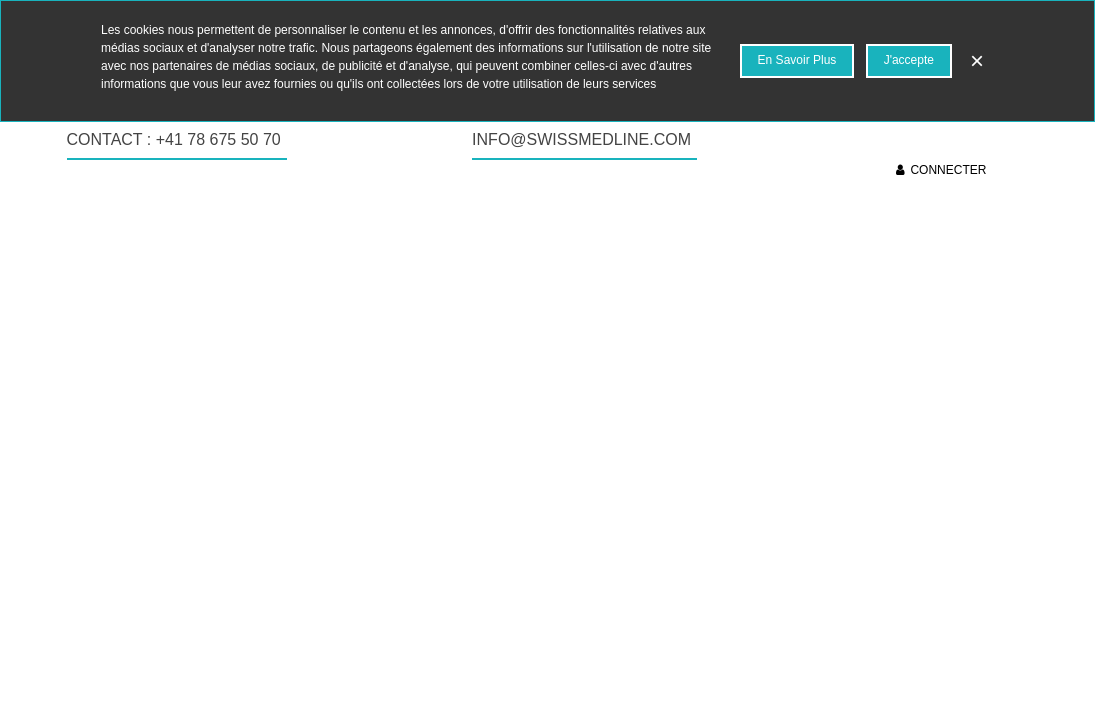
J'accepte (909, 60)
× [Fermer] (977, 60)
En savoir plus (797, 60)
